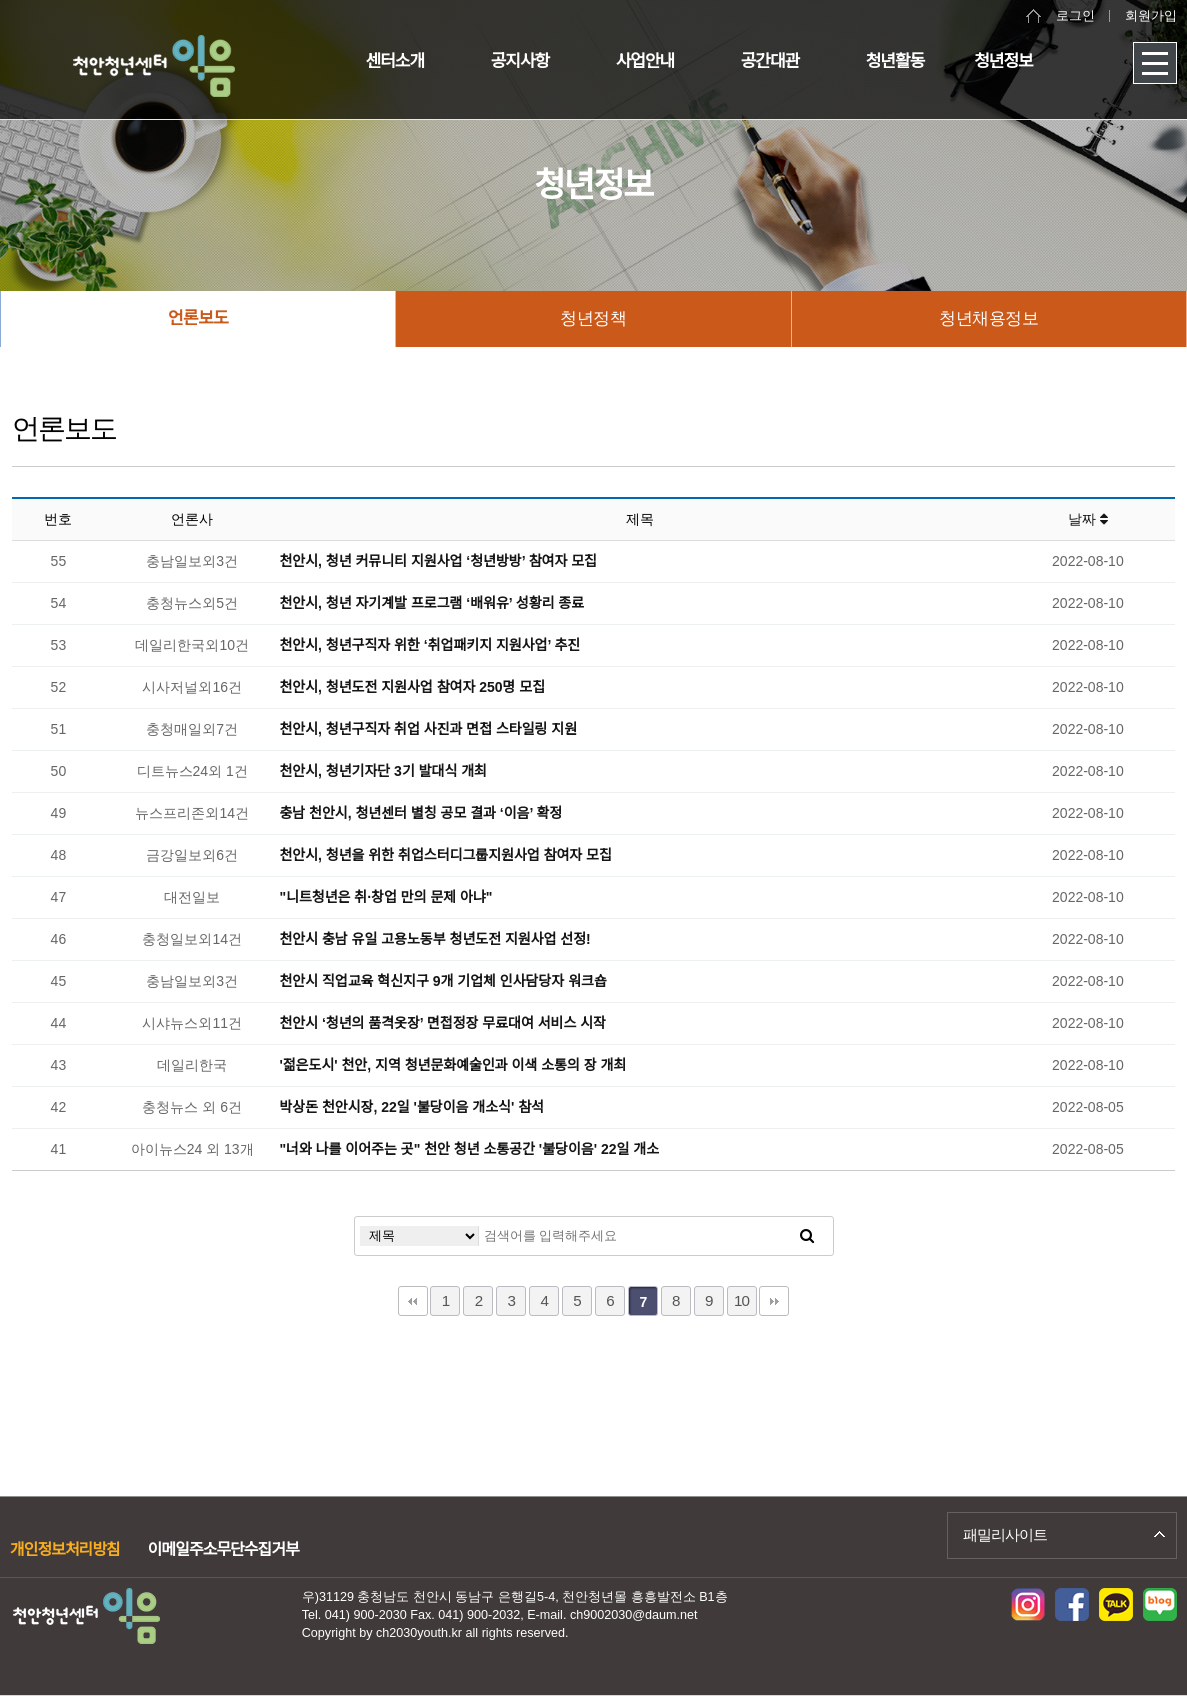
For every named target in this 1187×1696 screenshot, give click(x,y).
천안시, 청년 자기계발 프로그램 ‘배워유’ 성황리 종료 (431, 603)
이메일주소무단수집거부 (223, 1549)
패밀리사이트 (1005, 1534)
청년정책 (593, 318)
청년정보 (1003, 61)
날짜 (1088, 519)
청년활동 (895, 61)
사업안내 (645, 61)
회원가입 (1151, 16)
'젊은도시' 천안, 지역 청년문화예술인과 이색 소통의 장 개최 (452, 1065)
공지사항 (520, 61)
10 (741, 1300)
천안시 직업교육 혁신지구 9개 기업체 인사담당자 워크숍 (442, 981)
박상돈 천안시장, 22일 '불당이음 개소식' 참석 (411, 1107)
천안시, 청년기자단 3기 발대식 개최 (383, 771)
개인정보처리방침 (65, 1549)
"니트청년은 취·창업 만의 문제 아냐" (385, 897)
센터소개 (395, 61)
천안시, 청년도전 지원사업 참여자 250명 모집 (412, 687)
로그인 (1075, 16)
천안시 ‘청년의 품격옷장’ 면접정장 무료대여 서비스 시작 (442, 1023)
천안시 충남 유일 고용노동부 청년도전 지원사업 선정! (434, 939)
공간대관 (770, 61)
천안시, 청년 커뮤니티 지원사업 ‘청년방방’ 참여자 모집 (438, 561)
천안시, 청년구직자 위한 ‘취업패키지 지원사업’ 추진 (429, 645)
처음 (413, 1301)
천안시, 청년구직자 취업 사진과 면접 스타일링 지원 (428, 729)
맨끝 (774, 1301)
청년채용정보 (988, 318)
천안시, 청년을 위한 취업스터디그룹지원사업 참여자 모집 (445, 855)
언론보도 (198, 318)
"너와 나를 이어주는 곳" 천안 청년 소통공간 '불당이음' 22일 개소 (469, 1149)
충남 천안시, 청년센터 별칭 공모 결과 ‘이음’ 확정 (420, 813)
